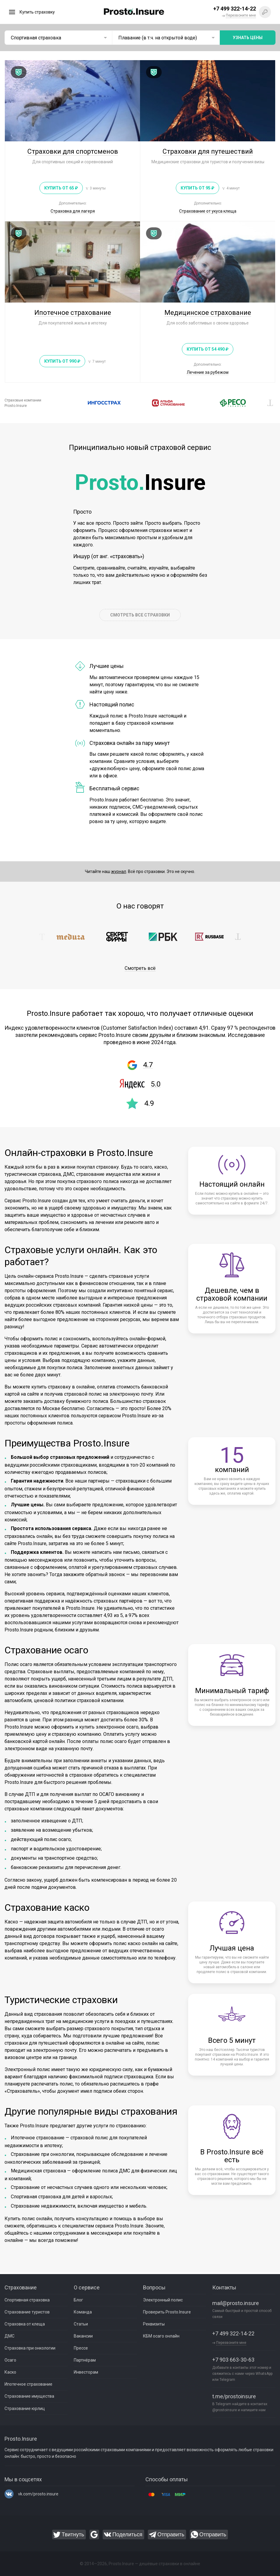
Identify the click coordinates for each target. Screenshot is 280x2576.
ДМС (9, 2336)
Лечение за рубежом (208, 372)
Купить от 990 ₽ (62, 361)
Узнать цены (248, 37)
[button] (66, 403)
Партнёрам (85, 2360)
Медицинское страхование (207, 312)
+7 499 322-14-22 (233, 2334)
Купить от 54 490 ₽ (208, 349)
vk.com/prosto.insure (38, 2493)
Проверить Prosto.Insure (167, 2312)
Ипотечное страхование (72, 312)
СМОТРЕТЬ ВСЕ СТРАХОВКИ (140, 615)
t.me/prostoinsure (234, 2396)
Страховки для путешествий (208, 151)
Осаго (10, 2360)
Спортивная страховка (27, 2300)
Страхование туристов (27, 2312)
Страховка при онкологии (30, 2348)
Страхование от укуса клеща (207, 211)
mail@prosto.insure (235, 2303)
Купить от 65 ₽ (61, 188)
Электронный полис (163, 2300)
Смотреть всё (140, 968)
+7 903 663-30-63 (233, 2360)
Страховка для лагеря (73, 211)
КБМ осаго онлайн (161, 2336)
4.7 (148, 1065)
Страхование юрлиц (25, 2408)
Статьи (81, 2324)
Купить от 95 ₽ (197, 188)
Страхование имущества (29, 2396)
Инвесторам (86, 2372)
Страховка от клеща (25, 2324)
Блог (78, 2300)
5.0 (155, 1084)
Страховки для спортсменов (72, 151)
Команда (83, 2312)
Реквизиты (154, 2324)
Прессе (81, 2348)
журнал (118, 871)
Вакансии (83, 2336)
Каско (10, 2372)
